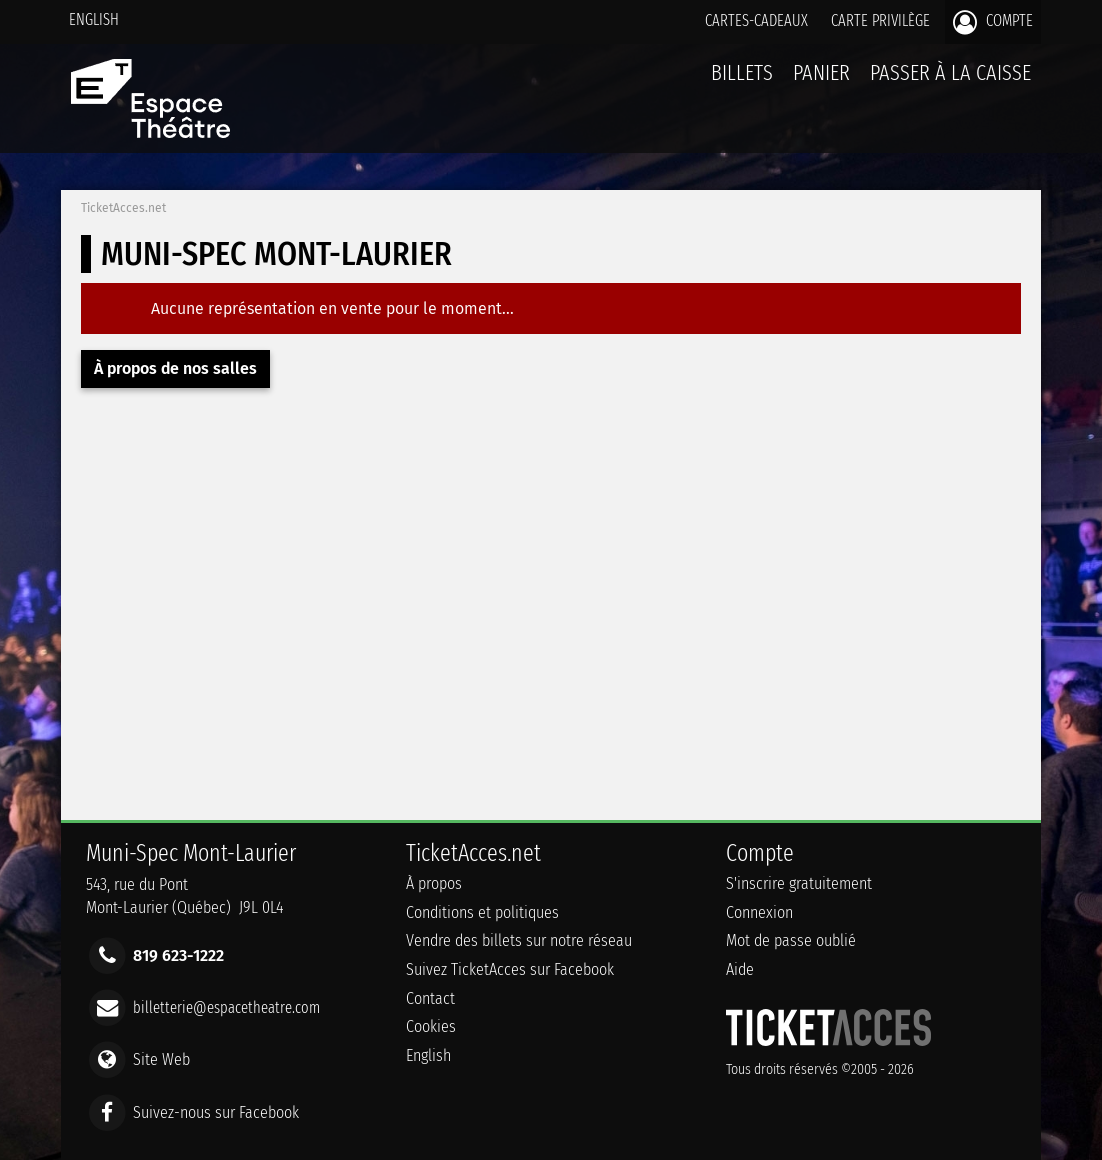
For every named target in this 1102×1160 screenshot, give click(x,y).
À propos (434, 883)
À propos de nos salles (175, 368)
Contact (430, 998)
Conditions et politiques (482, 912)
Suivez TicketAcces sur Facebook (510, 969)
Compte (993, 22)
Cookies (431, 1026)
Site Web (161, 1059)
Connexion (759, 912)
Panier (821, 83)
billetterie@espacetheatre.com (226, 1007)
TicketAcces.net (123, 208)
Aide (740, 969)
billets (742, 72)
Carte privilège (880, 20)
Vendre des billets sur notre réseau (519, 940)
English (94, 19)
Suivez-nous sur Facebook (216, 1111)
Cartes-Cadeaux (756, 20)
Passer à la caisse (950, 72)
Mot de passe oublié (791, 940)
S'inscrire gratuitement (799, 883)
